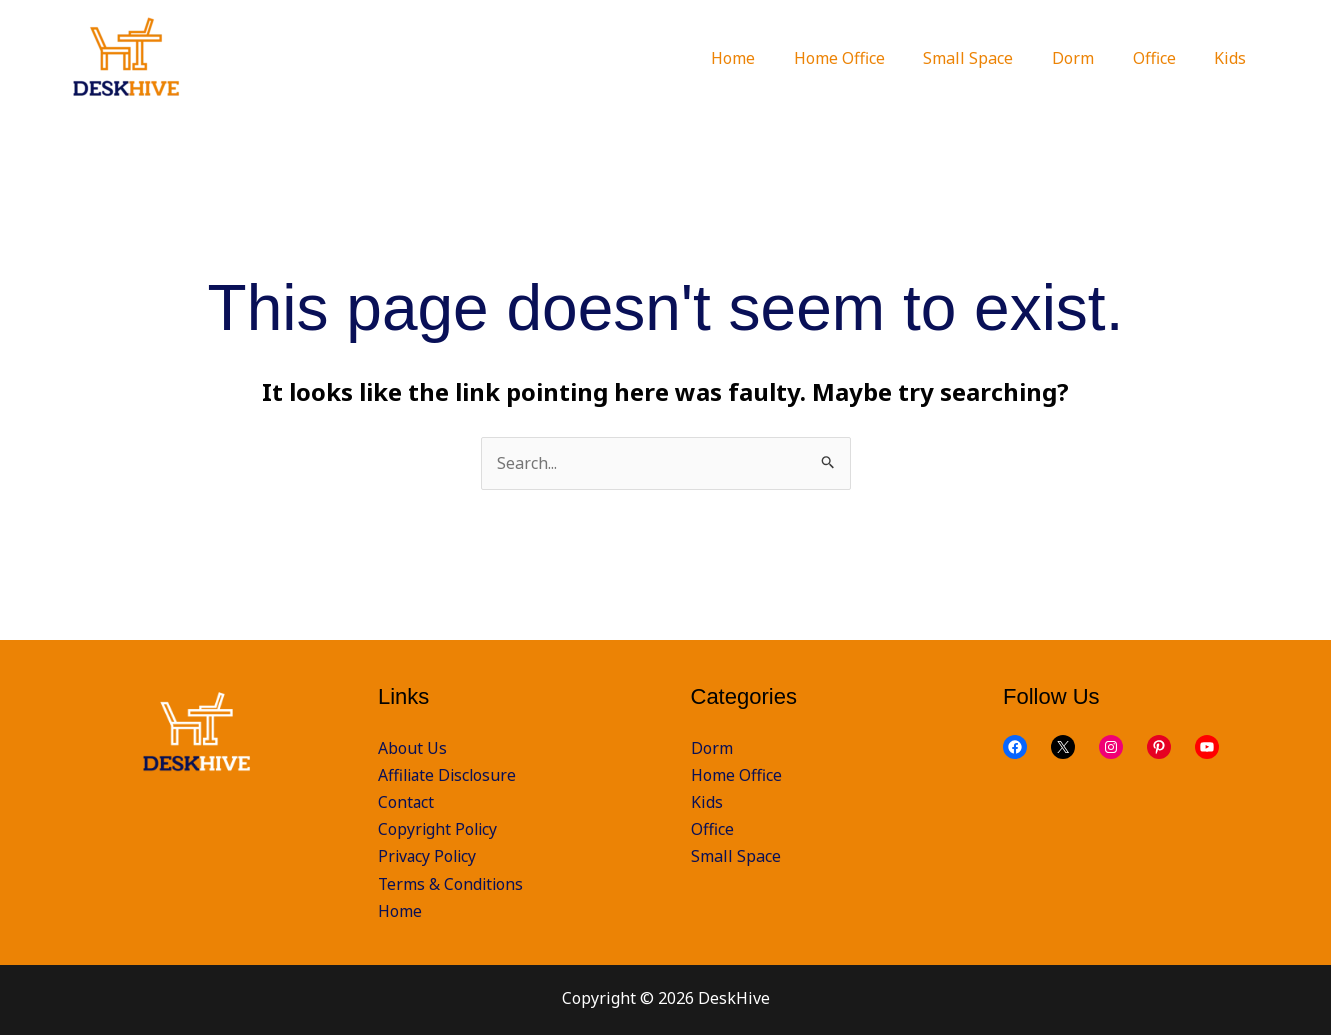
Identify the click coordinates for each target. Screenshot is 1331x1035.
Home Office (736, 775)
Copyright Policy (439, 829)
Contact (406, 802)
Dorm (712, 748)
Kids (707, 802)
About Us (412, 748)
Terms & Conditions (452, 884)
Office (712, 829)
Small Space (736, 857)
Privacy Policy (429, 857)
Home (400, 911)
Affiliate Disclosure (449, 775)
